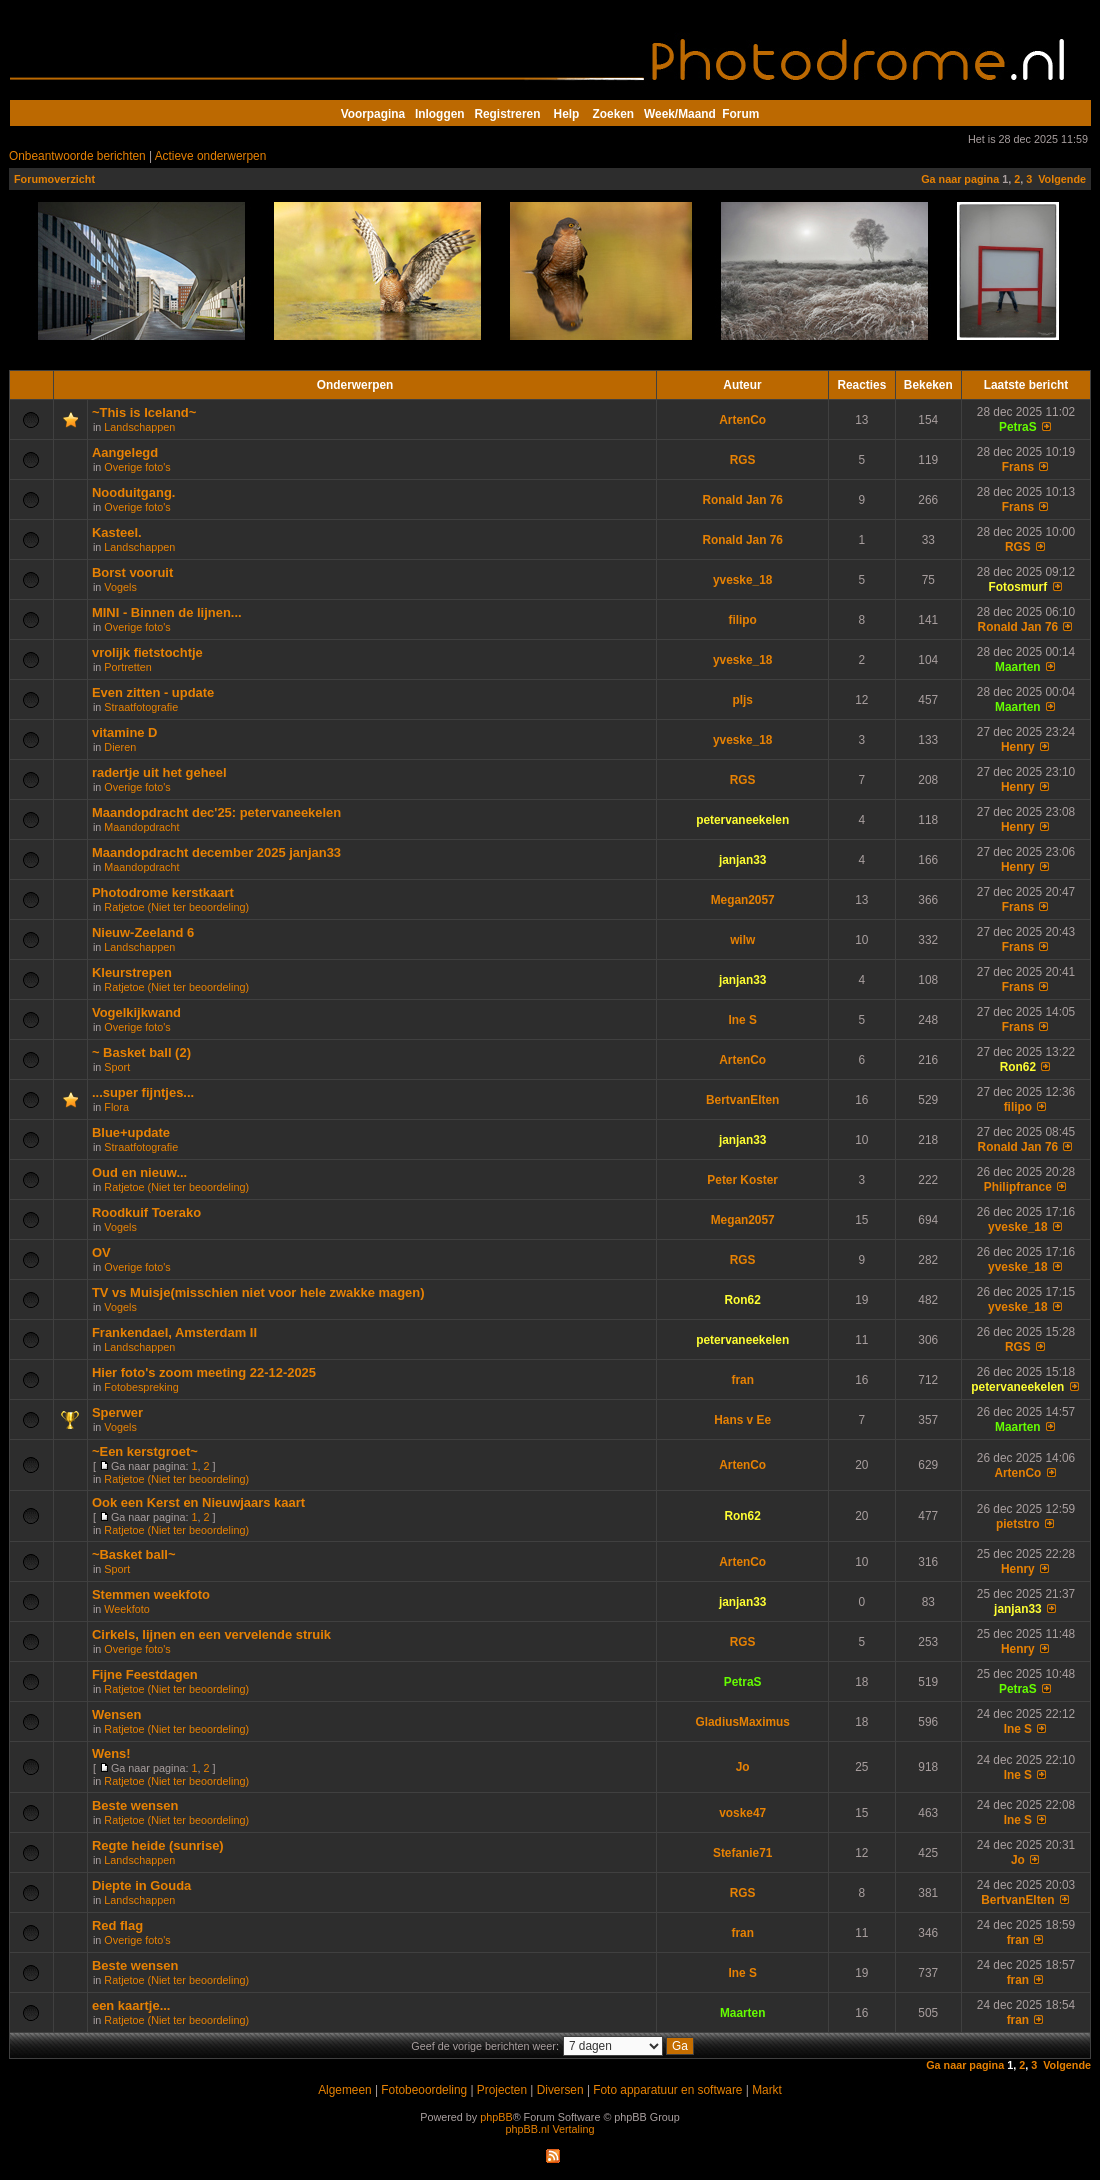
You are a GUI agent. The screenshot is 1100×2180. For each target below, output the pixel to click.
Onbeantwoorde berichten (77, 156)
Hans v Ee (742, 1420)
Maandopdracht (141, 827)
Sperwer (117, 1412)
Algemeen (344, 2090)
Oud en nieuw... (139, 1172)
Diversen (560, 2090)
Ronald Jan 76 (742, 500)
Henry (1018, 747)
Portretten (127, 667)
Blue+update (131, 1132)
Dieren (120, 747)
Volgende (1062, 179)
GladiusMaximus (742, 1722)
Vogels (120, 587)
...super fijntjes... (143, 1092)
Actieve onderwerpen (211, 156)
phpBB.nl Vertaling (550, 2129)
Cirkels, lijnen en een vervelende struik (211, 1634)
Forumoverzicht (54, 179)
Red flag (117, 1925)
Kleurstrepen (132, 972)
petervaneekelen (742, 820)
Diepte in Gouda (141, 1885)
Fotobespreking (141, 1387)
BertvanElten (742, 1100)
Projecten (502, 2090)
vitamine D (125, 732)
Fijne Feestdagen (145, 1674)
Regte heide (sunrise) (158, 1845)
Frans (1018, 467)
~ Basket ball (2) (141, 1052)
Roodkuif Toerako (146, 1212)
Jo (743, 1767)
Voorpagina (373, 114)
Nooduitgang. (133, 492)
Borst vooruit (132, 572)
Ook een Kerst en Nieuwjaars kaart (198, 1502)
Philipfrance (1018, 1187)
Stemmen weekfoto (151, 1594)
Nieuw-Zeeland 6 (143, 932)
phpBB (496, 2117)
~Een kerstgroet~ (145, 1451)
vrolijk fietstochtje (147, 652)
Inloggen (439, 114)
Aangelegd (125, 452)
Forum (740, 114)
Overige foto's (137, 467)
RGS (743, 460)
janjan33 (743, 860)
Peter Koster (742, 1180)
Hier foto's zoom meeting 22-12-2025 (204, 1372)
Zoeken (614, 114)
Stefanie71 (742, 1853)
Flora (116, 1107)
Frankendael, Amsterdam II (174, 1332)
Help (567, 114)
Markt (767, 2090)
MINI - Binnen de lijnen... (167, 612)
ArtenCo (742, 420)
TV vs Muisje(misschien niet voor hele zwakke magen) (258, 1292)
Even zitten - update (153, 692)
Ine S (742, 1020)
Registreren (507, 114)
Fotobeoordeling (424, 2090)
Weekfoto (126, 1609)
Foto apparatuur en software (667, 2090)
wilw (742, 940)
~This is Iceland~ (144, 412)
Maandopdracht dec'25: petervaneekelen (216, 812)
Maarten (1018, 667)
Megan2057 (743, 900)
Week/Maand (680, 114)
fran (742, 1380)
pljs (742, 700)
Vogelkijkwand (136, 1012)
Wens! (111, 1753)
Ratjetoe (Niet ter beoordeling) (176, 907)
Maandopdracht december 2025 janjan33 (216, 852)
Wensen (116, 1714)
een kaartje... (131, 2005)
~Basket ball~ (134, 1554)
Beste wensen (135, 1805)
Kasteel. (117, 532)
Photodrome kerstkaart (163, 892)
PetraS (1018, 427)
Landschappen (139, 427)
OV (101, 1252)
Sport (117, 1067)
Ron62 (1018, 1067)
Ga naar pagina (960, 179)
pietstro (1018, 1524)
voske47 (742, 1813)
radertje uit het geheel (159, 772)
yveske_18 (742, 580)
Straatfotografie (141, 707)
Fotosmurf (1017, 587)
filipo (742, 620)
